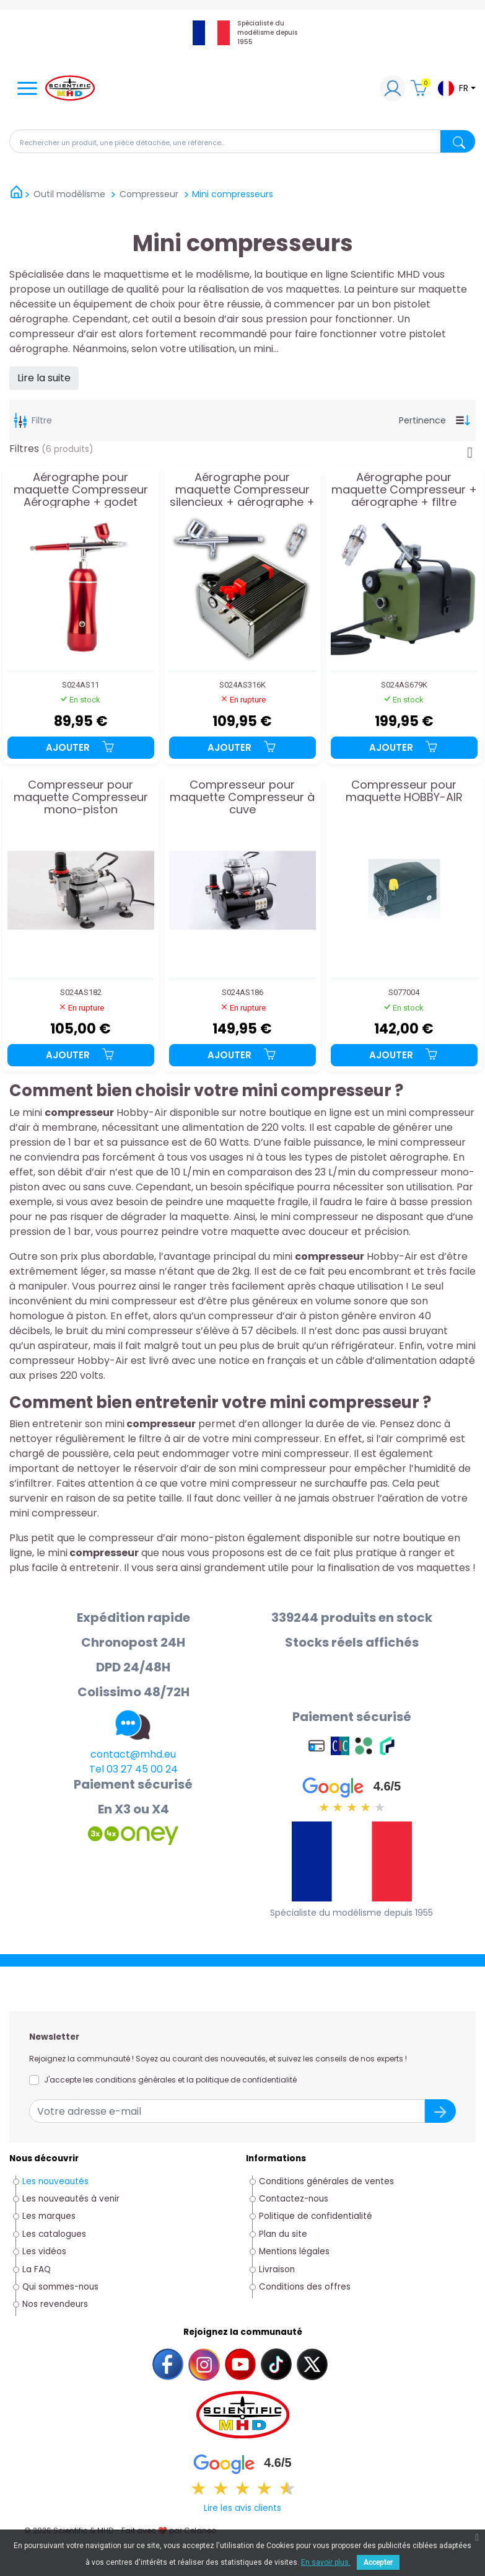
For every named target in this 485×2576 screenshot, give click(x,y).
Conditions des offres (306, 2287)
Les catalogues (54, 2234)
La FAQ (36, 2269)
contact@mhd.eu (133, 1754)
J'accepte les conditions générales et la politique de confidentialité (170, 2079)
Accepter (378, 2562)
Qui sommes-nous (60, 2287)
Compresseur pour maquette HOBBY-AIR (404, 792)
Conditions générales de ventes (326, 2181)
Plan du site (283, 2234)
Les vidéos (44, 2251)
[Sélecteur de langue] (456, 88)
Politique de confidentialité (315, 2216)
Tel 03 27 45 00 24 (133, 1769)
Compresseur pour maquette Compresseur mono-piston (81, 797)
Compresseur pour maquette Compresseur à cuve (242, 797)
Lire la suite (44, 378)
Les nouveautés (55, 2181)
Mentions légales (294, 2251)
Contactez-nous (293, 2199)
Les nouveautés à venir (71, 2199)
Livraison (277, 2269)
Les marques (49, 2216)
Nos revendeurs (55, 2304)
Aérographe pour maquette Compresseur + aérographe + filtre (404, 489)
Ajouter (80, 747)
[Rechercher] (242, 141)
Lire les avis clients (242, 2508)
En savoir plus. (326, 2562)
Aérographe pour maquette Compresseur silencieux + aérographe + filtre (242, 489)
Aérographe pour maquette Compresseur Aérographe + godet (81, 489)
